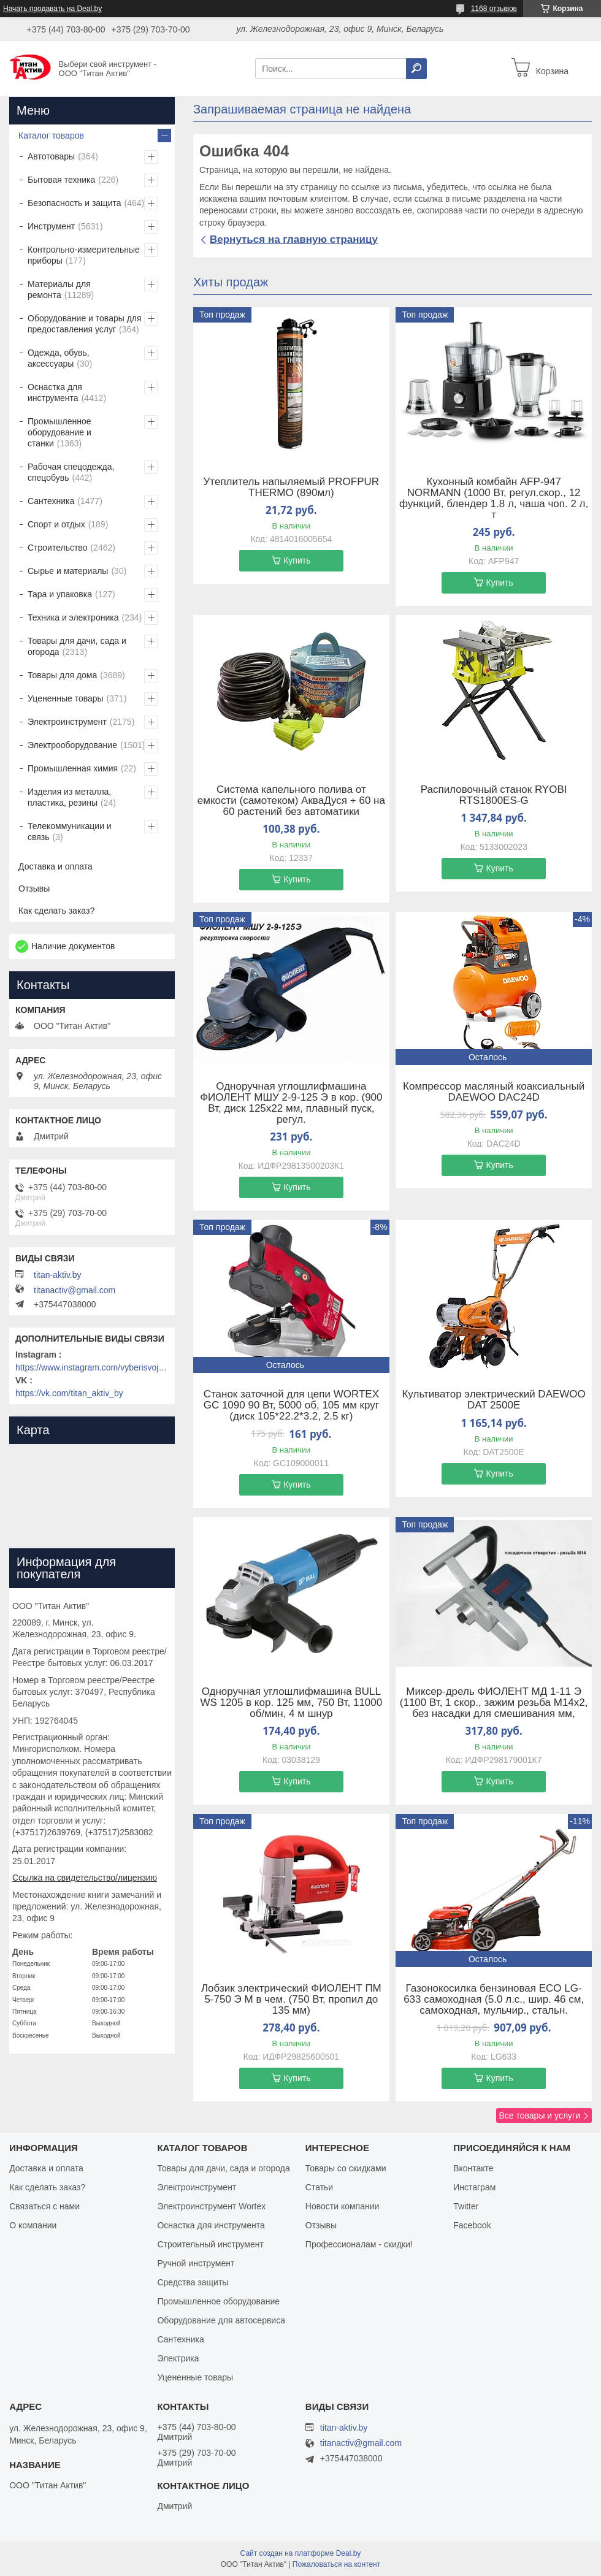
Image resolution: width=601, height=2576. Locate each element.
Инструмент (51, 226)
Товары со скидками (345, 2168)
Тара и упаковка (60, 594)
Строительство (57, 547)
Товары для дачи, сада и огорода (77, 646)
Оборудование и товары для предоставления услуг (85, 323)
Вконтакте (473, 2168)
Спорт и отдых (56, 524)
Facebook (472, 2225)
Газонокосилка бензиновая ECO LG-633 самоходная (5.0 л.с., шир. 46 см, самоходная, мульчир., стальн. (494, 1999)
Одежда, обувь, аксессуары (59, 358)
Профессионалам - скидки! (359, 2244)
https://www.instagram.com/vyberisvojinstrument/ (92, 1367)
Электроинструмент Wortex (211, 2206)
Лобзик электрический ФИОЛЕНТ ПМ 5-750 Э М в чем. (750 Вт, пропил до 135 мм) (291, 1999)
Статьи (319, 2187)
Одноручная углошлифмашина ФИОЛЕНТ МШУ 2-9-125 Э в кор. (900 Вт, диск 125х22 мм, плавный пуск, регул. (291, 1103)
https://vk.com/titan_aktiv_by (69, 1393)
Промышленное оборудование (218, 2301)
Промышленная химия (73, 768)
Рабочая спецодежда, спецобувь (71, 472)
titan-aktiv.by (58, 1275)
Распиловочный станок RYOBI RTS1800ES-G (494, 795)
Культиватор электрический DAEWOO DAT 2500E (493, 1400)
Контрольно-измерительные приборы (84, 255)
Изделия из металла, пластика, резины (69, 797)
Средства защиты (192, 2282)
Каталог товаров (51, 135)
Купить (296, 560)
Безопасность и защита (74, 203)
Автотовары (51, 156)
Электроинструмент (67, 722)
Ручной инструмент (195, 2263)
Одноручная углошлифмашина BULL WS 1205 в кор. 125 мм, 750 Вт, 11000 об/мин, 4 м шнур (291, 1702)
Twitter (465, 2206)
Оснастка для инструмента (55, 392)
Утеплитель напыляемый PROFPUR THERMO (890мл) (292, 487)
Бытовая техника (61, 180)
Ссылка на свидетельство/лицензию (84, 1877)
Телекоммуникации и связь (70, 831)
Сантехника (51, 501)
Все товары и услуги (539, 2115)
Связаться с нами (44, 2206)
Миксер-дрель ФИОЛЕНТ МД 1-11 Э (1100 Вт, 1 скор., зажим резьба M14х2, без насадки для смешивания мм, (494, 1702)
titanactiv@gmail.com (74, 1290)
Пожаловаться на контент (336, 2564)
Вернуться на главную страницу (294, 239)
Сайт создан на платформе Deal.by (300, 2553)
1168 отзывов (494, 8)
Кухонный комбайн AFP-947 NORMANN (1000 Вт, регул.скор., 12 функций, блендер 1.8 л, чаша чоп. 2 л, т (493, 498)
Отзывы (34, 888)
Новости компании (342, 2206)
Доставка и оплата (55, 866)
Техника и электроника (73, 617)
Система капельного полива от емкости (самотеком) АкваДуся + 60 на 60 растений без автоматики (291, 800)
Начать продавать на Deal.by (52, 8)
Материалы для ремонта (59, 289)
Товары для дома (62, 675)
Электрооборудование (72, 745)
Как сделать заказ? (56, 910)
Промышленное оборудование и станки (59, 432)
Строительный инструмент (210, 2244)
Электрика (178, 2358)
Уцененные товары (66, 698)
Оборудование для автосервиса (221, 2320)
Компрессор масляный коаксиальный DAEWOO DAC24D (493, 1092)
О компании (32, 2225)
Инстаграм (474, 2187)
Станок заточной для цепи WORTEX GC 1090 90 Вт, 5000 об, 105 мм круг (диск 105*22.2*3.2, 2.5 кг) (291, 1405)
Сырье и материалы (68, 571)
